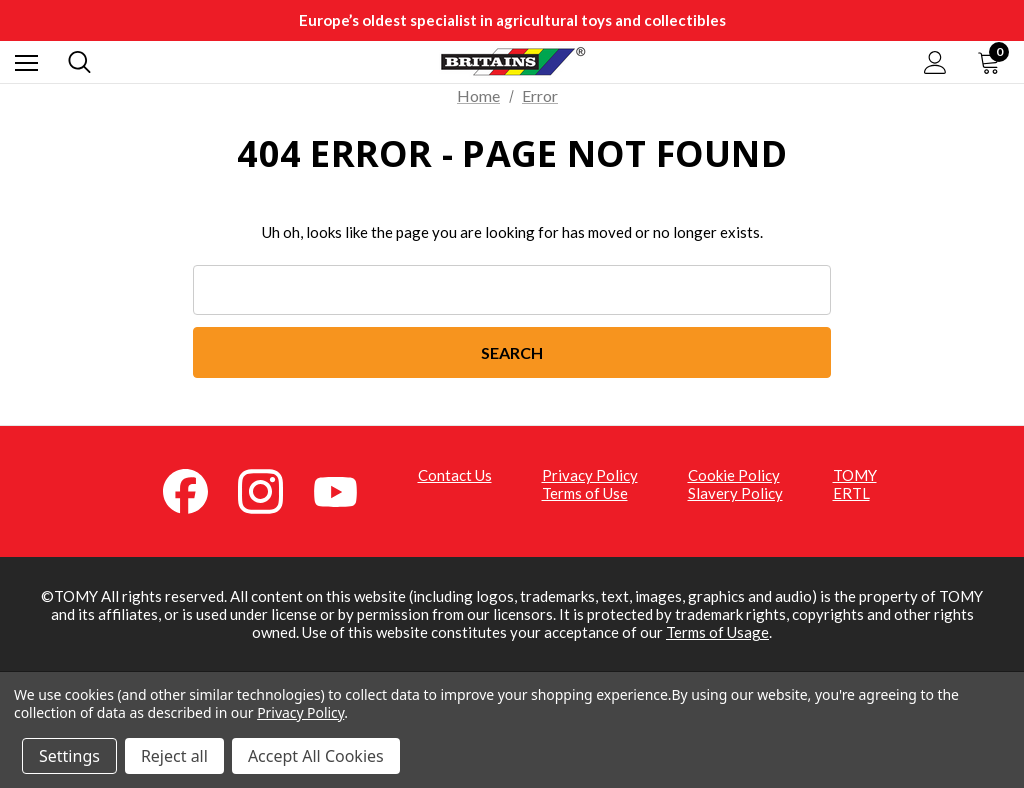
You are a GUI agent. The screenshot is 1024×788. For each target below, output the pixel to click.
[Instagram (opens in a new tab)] (272, 490)
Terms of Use (585, 493)
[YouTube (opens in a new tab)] (347, 490)
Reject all (174, 756)
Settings (69, 756)
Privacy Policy (590, 475)
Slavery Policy (735, 493)
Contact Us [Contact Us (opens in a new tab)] (455, 475)
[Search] (79, 62)
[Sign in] (935, 62)
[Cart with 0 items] (993, 62)
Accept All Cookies (316, 756)
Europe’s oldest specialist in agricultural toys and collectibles (512, 20)
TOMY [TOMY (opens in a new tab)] (855, 475)
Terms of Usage (717, 633)
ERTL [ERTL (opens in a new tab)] (851, 493)
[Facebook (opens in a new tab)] (197, 490)
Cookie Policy (734, 475)
